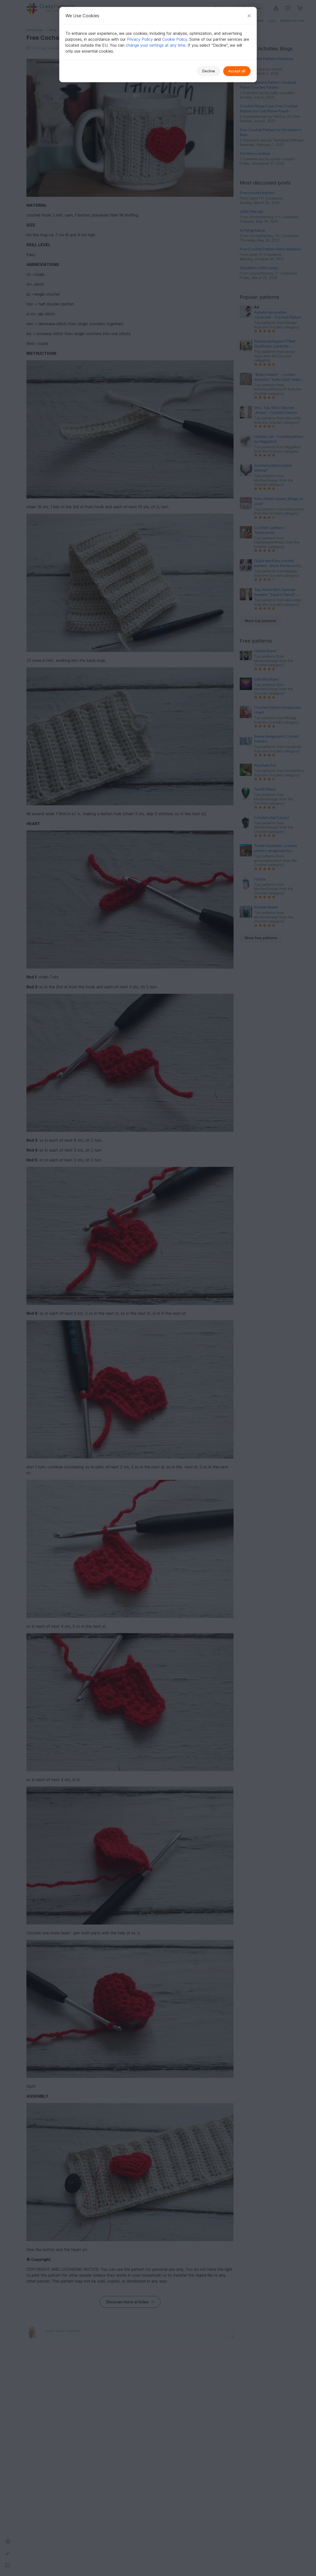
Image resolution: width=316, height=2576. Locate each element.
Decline (208, 71)
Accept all (236, 71)
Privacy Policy (140, 39)
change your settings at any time (155, 45)
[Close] (249, 16)
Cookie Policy (174, 39)
